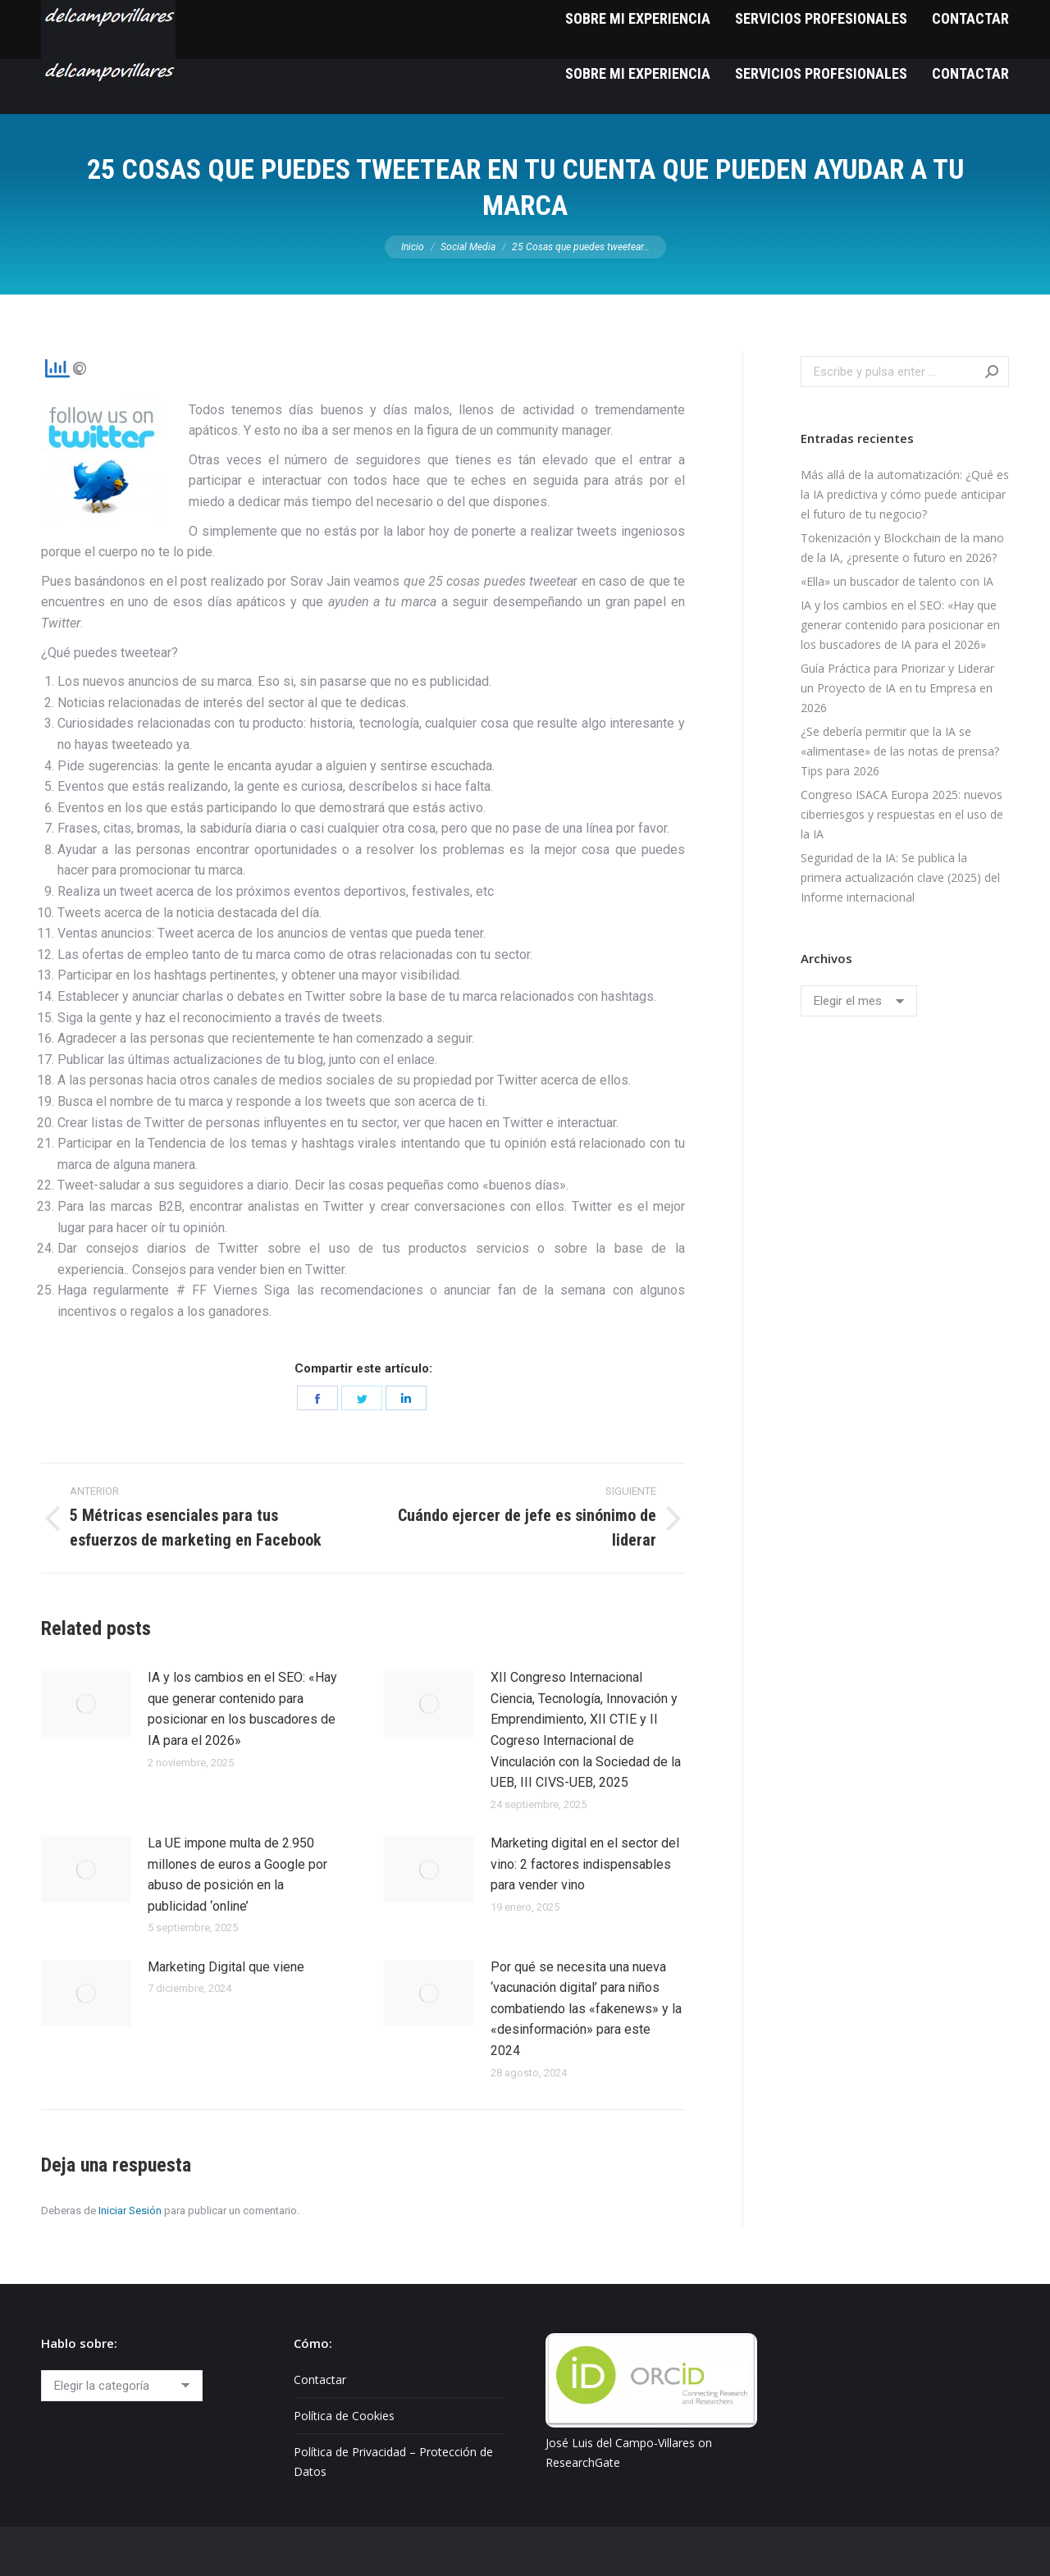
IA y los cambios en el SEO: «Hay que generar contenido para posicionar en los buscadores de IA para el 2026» (242, 1708)
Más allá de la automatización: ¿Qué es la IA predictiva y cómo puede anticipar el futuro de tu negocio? (905, 494)
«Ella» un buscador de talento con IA (897, 581)
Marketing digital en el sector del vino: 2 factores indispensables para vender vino (585, 1864)
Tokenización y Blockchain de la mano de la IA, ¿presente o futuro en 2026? (902, 547)
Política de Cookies (344, 2415)
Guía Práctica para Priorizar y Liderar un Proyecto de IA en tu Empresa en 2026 (897, 687)
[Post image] (86, 1704)
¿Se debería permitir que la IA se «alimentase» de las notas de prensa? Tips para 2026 (900, 751)
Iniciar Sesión (130, 2210)
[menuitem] (637, 73)
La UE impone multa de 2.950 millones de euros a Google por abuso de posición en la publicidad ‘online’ (237, 1874)
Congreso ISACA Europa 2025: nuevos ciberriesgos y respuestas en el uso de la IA (902, 814)
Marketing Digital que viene (226, 1967)
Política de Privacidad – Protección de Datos (393, 2461)
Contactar (320, 2379)
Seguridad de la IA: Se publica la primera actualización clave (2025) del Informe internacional (900, 877)
